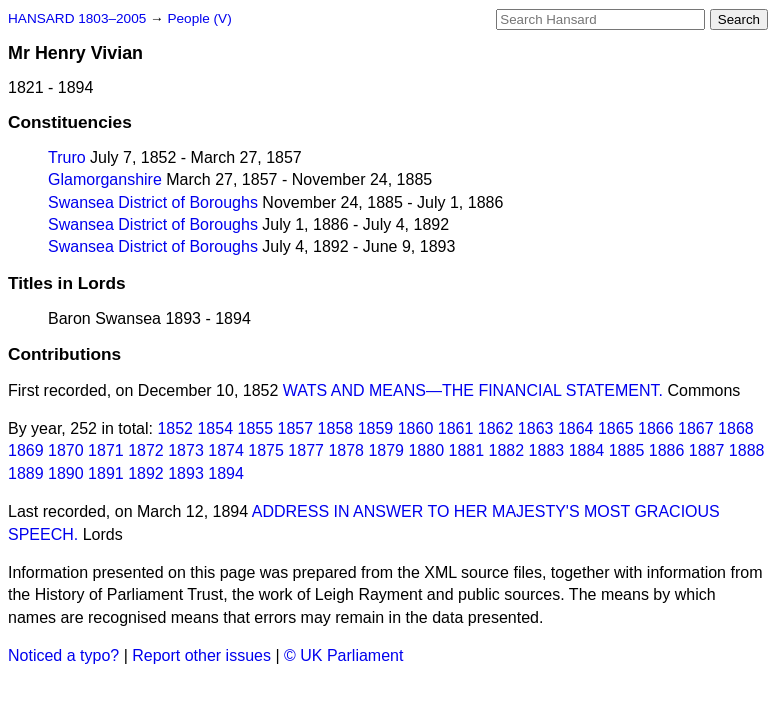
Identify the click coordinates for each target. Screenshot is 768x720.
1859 (376, 428)
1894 (226, 473)
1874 (226, 450)
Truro (67, 157)
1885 (627, 450)
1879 (386, 450)
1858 (336, 428)
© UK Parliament (343, 655)
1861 (456, 428)
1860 (416, 428)
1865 (616, 428)
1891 (106, 473)
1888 (747, 450)
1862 (496, 428)
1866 (656, 428)
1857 (296, 428)
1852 (175, 428)
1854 (215, 428)
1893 (186, 473)
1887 (707, 450)
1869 (26, 450)
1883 (547, 450)
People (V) (199, 18)
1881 (467, 450)
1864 (576, 428)
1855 (256, 428)
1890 (66, 473)
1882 (507, 450)
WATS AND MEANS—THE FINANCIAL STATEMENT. (473, 390)
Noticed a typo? (63, 655)
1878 (346, 450)
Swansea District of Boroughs (153, 202)
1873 (186, 450)
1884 (587, 450)
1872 (146, 450)
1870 (66, 450)
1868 (736, 428)
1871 (106, 450)
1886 (667, 450)
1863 (536, 428)
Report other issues (201, 655)
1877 (306, 450)
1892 (146, 473)
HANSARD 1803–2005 (77, 18)
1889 (26, 473)
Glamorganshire (105, 179)
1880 (426, 450)
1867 (696, 428)
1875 (266, 450)
